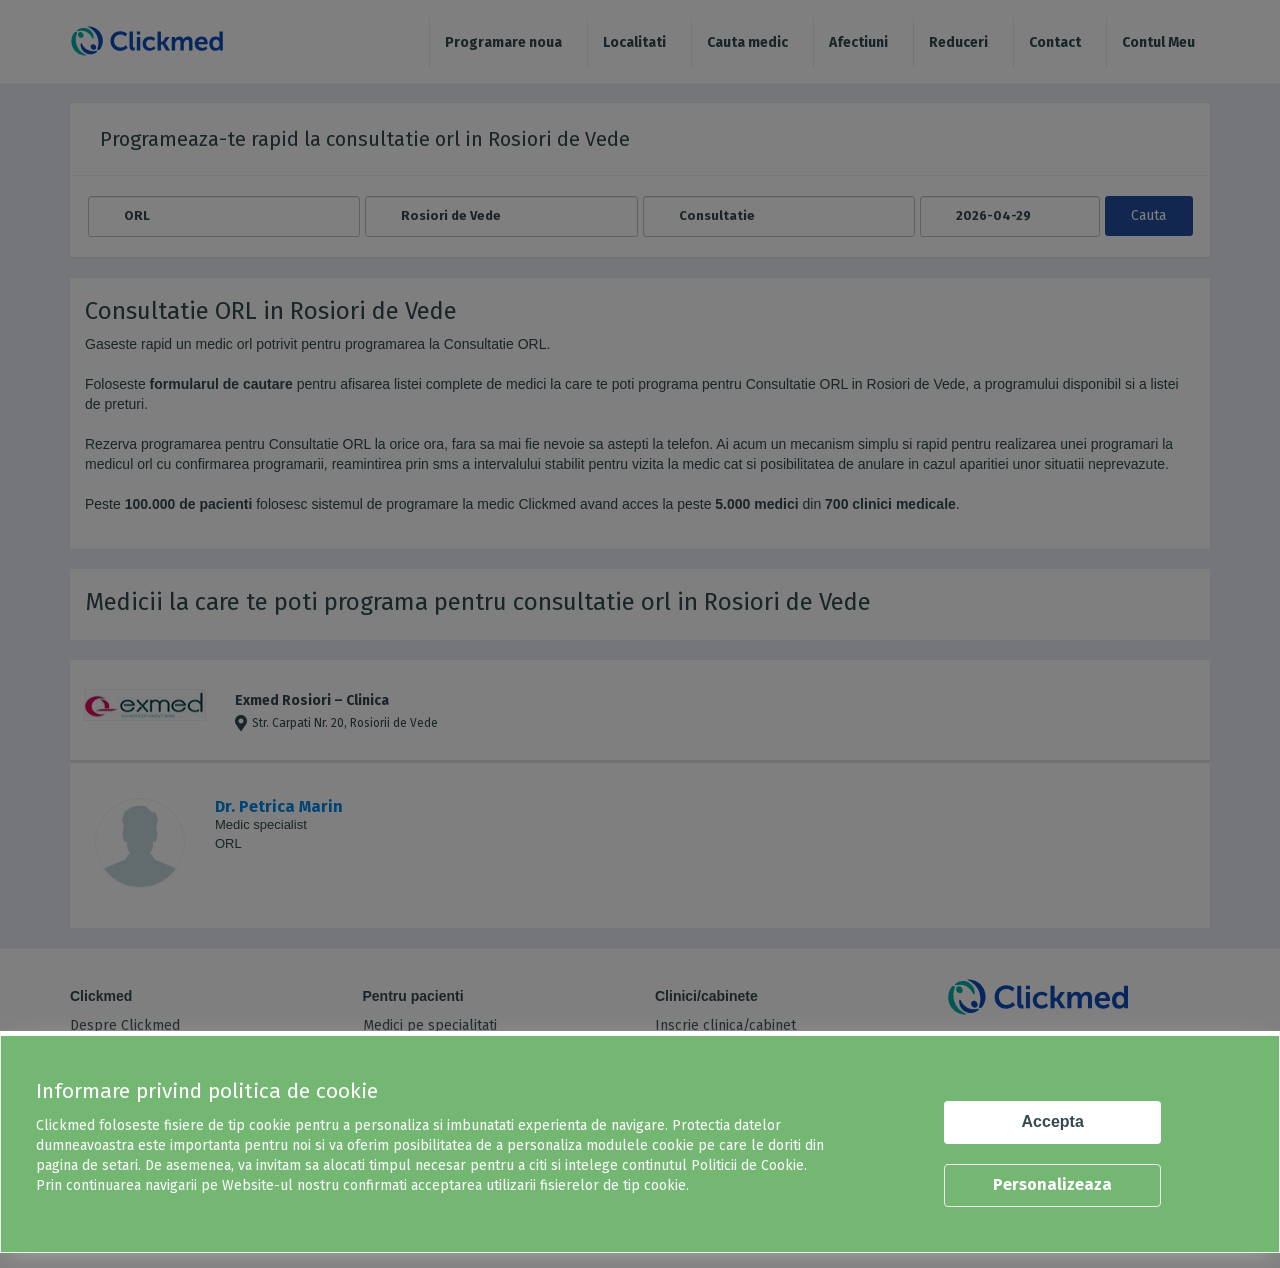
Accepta (1053, 1121)
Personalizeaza (1052, 1184)
